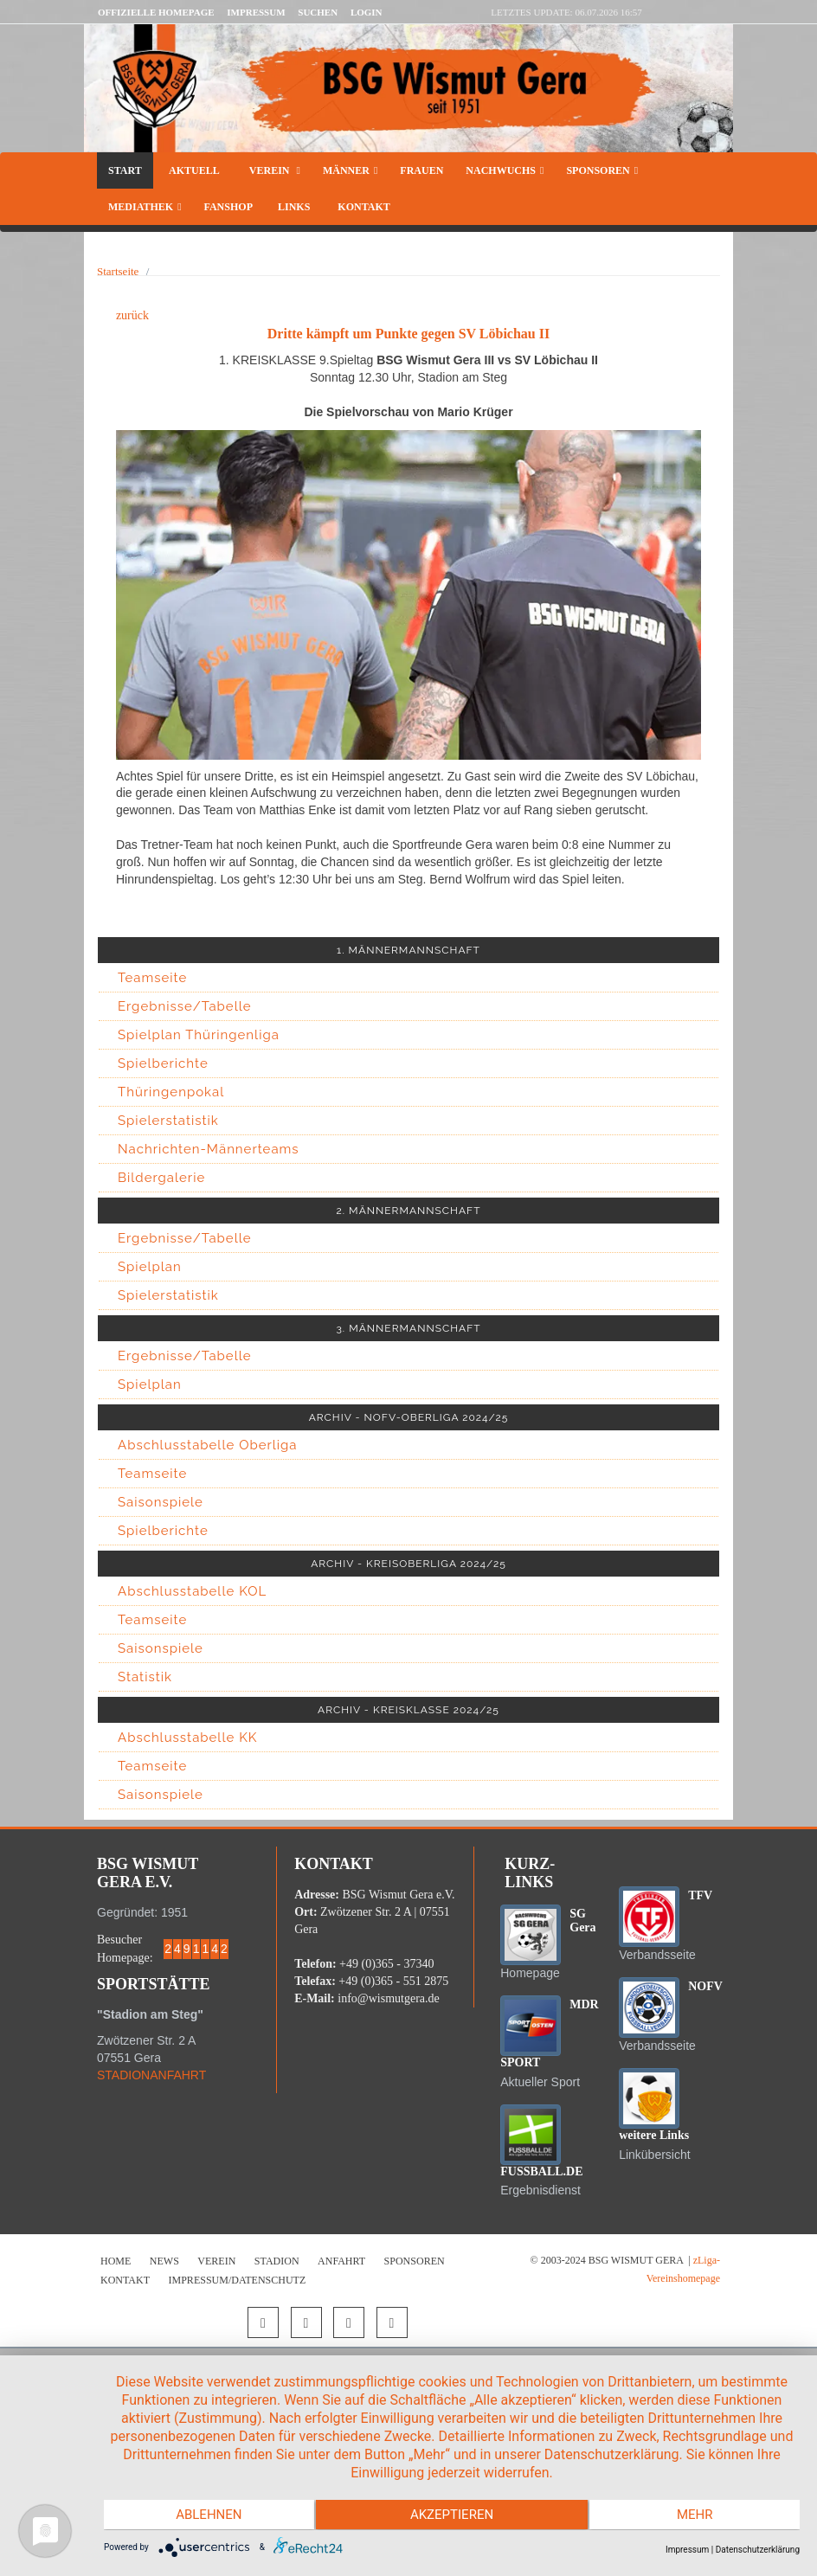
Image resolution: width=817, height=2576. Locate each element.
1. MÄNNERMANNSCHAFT (408, 950)
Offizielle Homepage (156, 12)
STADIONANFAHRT (151, 2075)
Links (293, 207)
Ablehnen (208, 2515)
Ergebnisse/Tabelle (185, 1006)
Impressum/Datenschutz (237, 2280)
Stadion (276, 2261)
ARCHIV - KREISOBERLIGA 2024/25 (408, 1564)
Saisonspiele (160, 1502)
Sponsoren (602, 170)
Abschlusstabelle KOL (192, 1591)
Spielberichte (163, 1063)
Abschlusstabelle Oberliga (208, 1445)
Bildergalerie (161, 1177)
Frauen (421, 170)
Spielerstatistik (168, 1120)
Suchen (318, 12)
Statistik (145, 1677)
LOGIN (367, 12)
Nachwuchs (505, 170)
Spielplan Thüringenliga (199, 1035)
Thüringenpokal (171, 1092)
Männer (350, 170)
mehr (696, 2515)
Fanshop (228, 207)
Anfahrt (341, 2261)
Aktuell (194, 170)
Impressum (256, 12)
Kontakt (362, 207)
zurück (132, 315)
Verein (273, 170)
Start (125, 170)
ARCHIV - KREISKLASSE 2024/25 (408, 1710)
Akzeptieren (451, 2515)
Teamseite (152, 978)
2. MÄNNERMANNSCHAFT (409, 1210)
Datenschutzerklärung (758, 2549)
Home (115, 2261)
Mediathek (145, 207)
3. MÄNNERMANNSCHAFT (408, 1328)
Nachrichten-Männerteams (208, 1149)
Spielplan (150, 1267)
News (164, 2261)
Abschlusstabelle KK (187, 1737)
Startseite (117, 271)
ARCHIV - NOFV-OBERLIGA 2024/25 (409, 1417)
